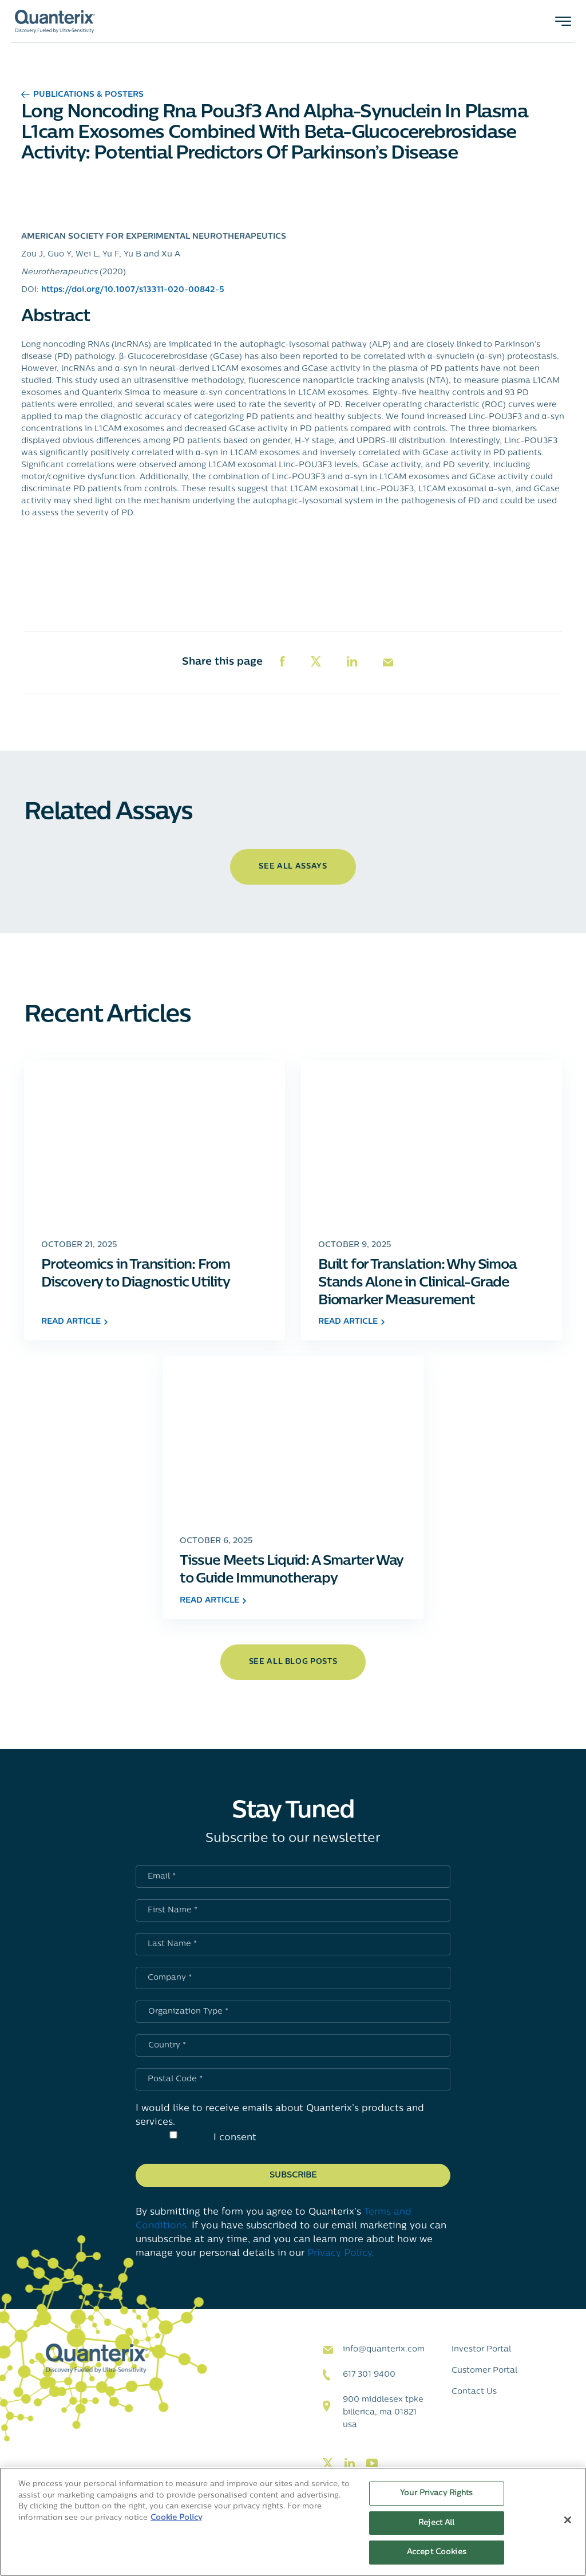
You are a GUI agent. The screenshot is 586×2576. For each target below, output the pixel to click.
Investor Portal (481, 2349)
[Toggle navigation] (563, 21)
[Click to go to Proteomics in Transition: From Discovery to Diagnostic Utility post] (154, 1144)
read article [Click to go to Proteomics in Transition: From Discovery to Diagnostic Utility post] (74, 1321)
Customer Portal (484, 2370)
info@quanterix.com (384, 2349)
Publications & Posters (82, 94)
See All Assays (293, 866)
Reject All (436, 2523)
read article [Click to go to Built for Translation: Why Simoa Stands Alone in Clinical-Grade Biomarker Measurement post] (351, 1321)
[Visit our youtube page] (372, 2464)
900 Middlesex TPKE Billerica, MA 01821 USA (383, 2412)
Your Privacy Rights (436, 2493)
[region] (293, 2521)
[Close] (567, 2519)
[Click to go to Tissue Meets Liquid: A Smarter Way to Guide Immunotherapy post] (293, 1440)
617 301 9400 (369, 2374)
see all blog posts (293, 1662)
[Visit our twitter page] (328, 2464)
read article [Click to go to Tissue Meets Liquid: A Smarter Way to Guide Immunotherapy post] (213, 1600)
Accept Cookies (436, 2552)
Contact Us (474, 2392)
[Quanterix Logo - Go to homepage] (55, 21)
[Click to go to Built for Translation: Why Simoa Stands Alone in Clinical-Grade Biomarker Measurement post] (431, 1144)
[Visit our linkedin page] (350, 2464)
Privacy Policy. (340, 2253)
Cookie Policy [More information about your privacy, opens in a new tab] (176, 2518)
